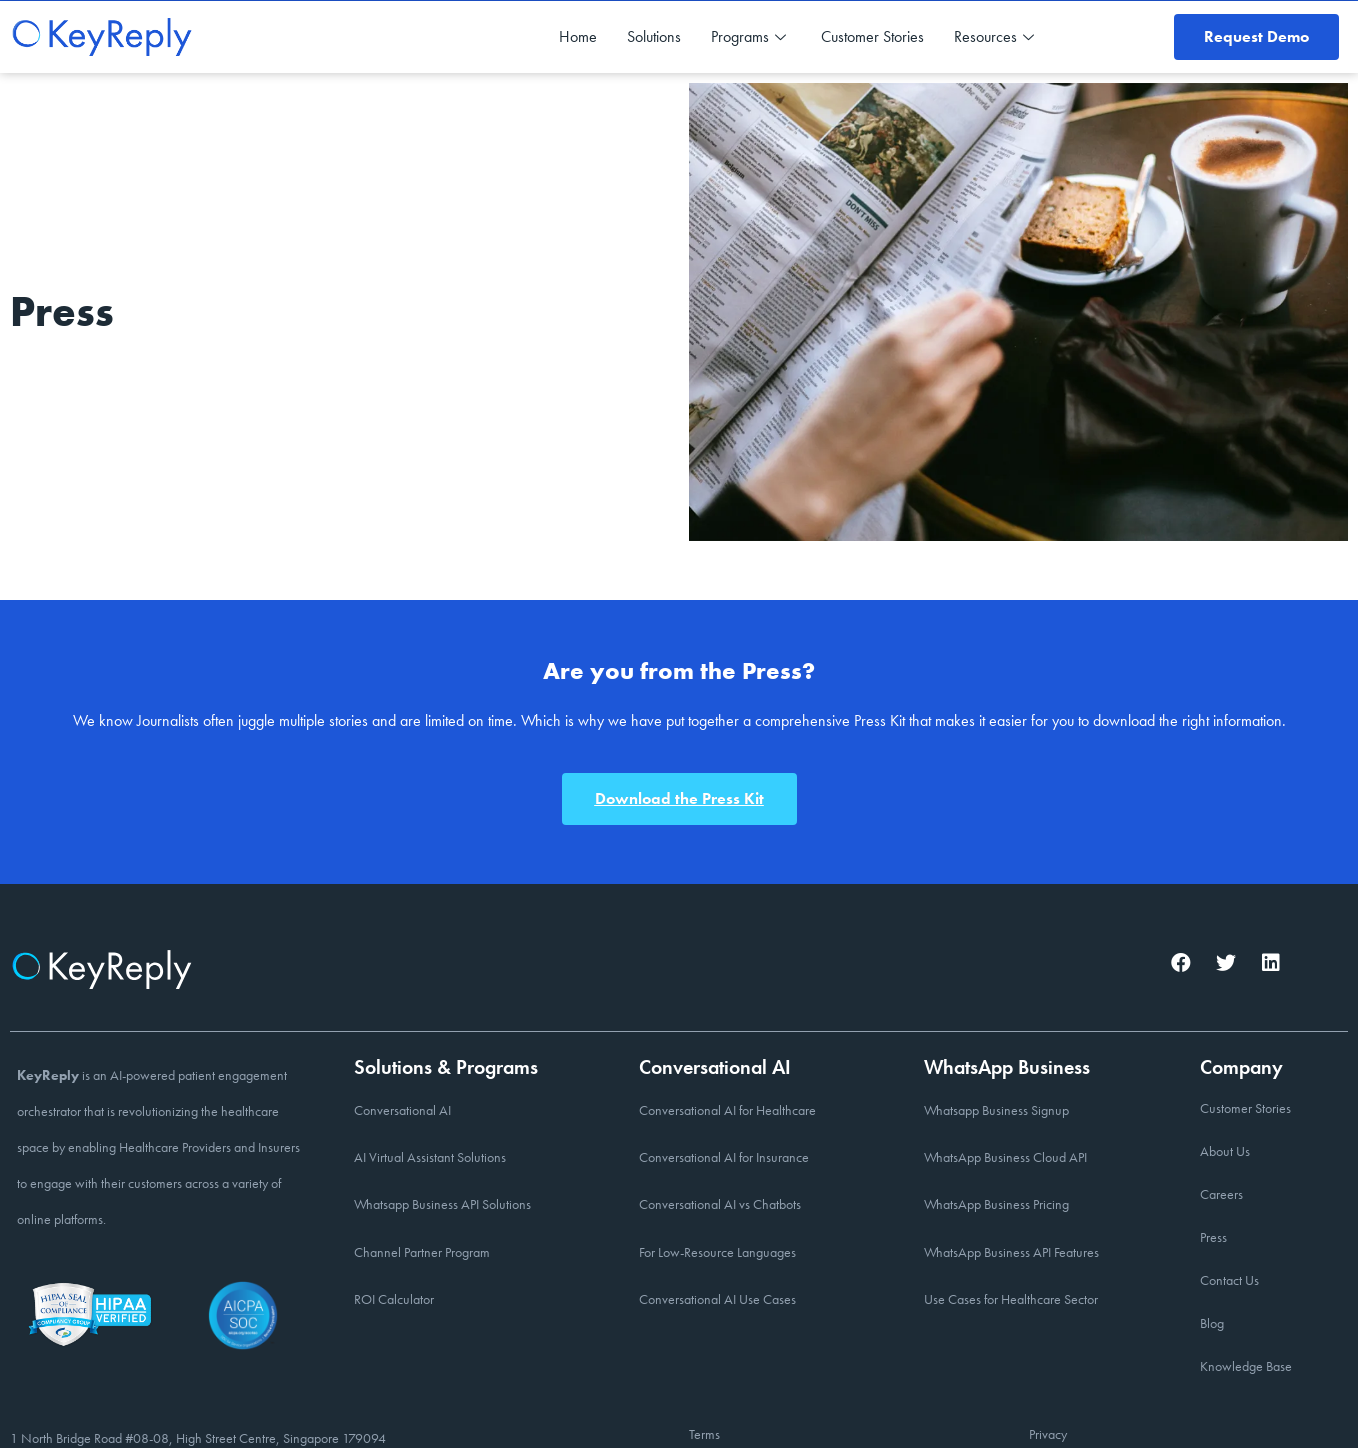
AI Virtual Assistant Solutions (430, 1157)
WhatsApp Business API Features (1011, 1252)
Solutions (654, 36)
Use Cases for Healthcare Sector (1011, 1299)
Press (1213, 1237)
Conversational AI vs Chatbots (720, 1204)
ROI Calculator (394, 1299)
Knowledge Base (1246, 1366)
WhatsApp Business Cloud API (1005, 1157)
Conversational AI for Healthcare (727, 1110)
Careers (1221, 1194)
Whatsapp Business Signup (996, 1110)
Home (578, 36)
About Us (1225, 1151)
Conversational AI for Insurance (724, 1157)
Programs (751, 36)
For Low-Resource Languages (717, 1252)
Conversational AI (402, 1110)
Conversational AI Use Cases (717, 1299)
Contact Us (1229, 1280)
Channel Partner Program (422, 1252)
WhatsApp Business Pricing (996, 1204)
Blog (1212, 1323)
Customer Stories (872, 36)
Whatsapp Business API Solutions (442, 1204)
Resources (996, 36)
